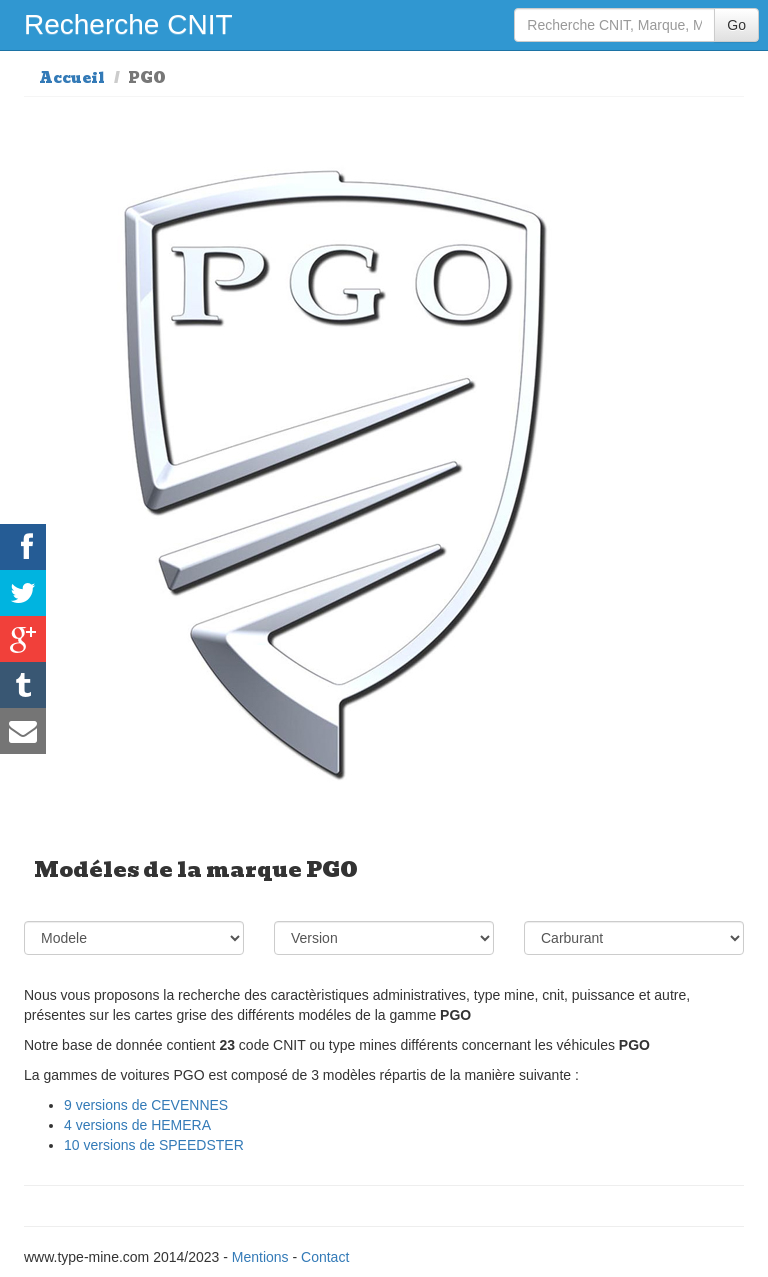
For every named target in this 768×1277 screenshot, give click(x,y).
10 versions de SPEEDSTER (154, 1145)
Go (736, 25)
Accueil (72, 78)
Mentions (260, 1257)
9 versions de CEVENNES (146, 1105)
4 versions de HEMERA (137, 1125)
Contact (325, 1257)
